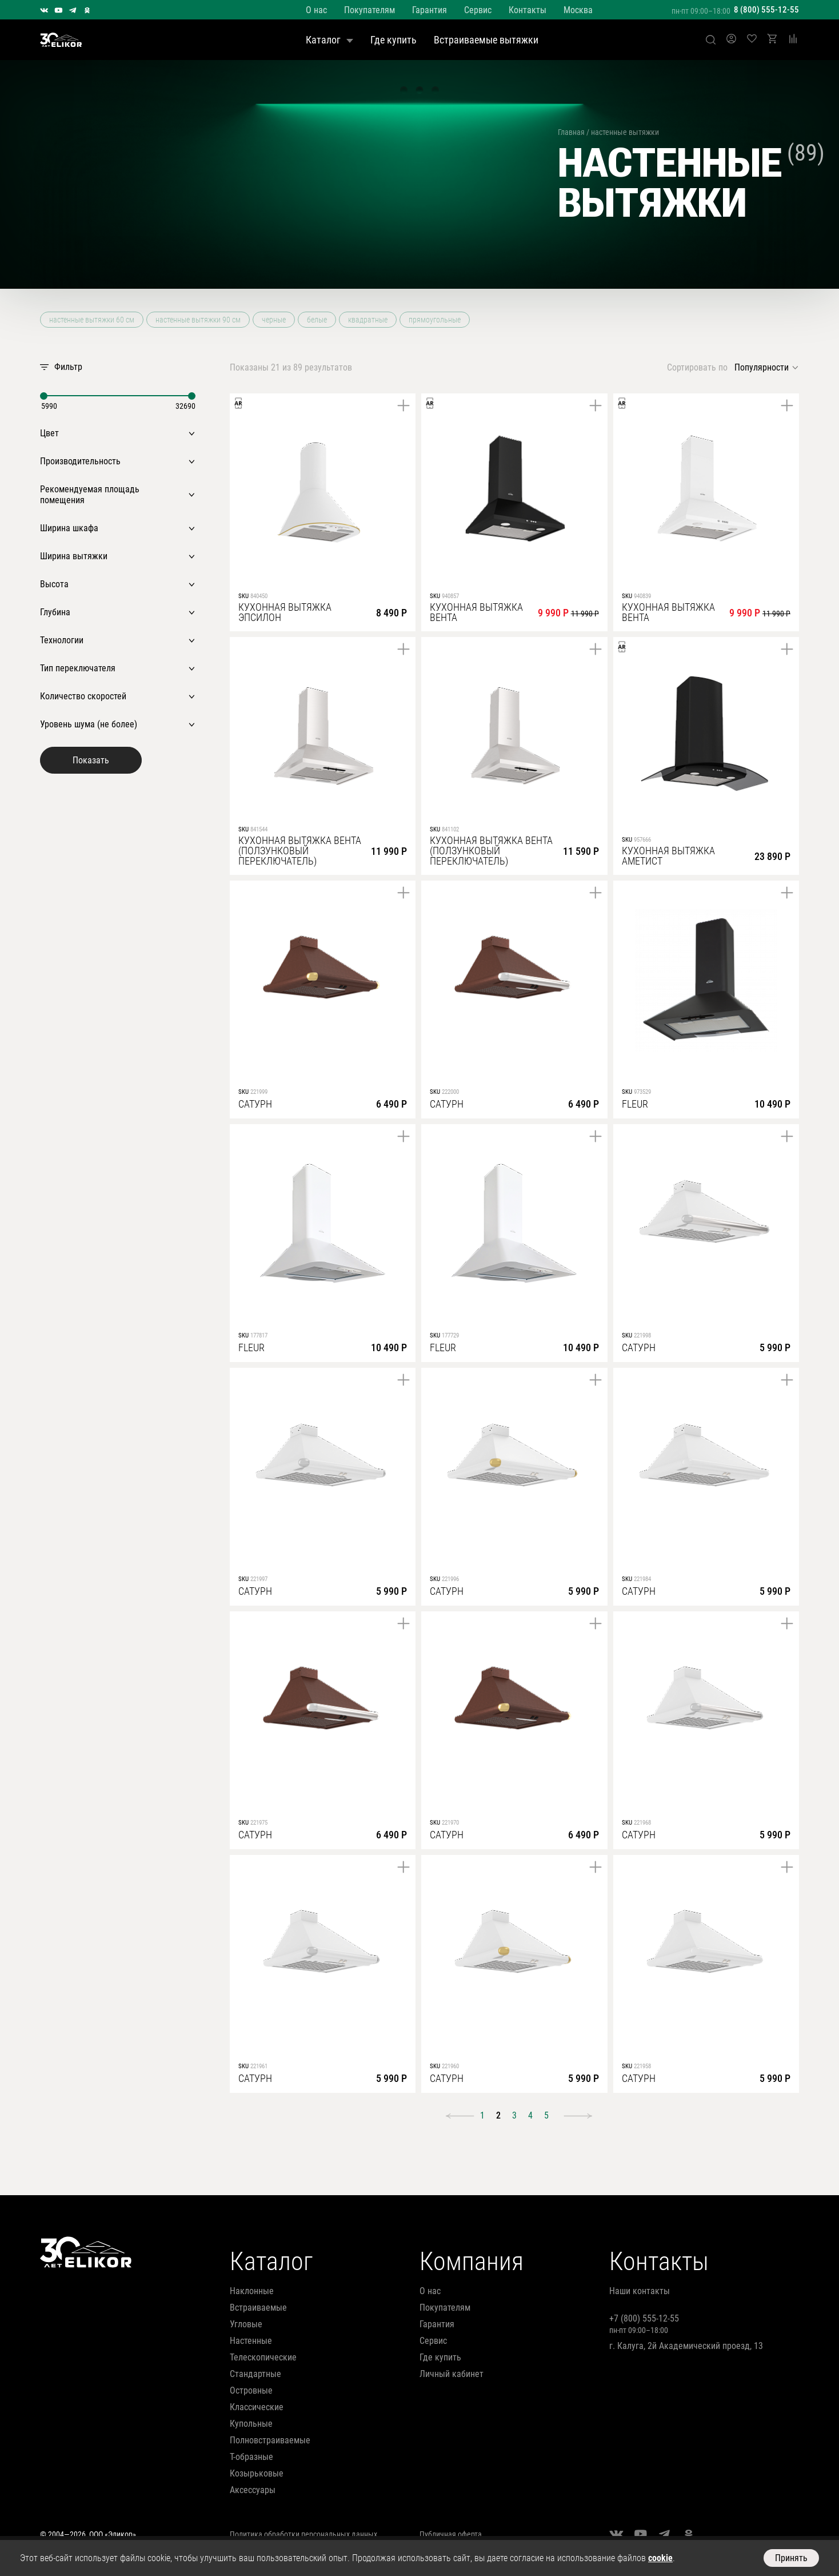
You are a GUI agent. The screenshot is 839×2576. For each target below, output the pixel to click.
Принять (791, 2558)
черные (274, 319)
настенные (251, 2340)
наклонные (252, 2291)
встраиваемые (258, 2307)
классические (256, 2407)
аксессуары (252, 2490)
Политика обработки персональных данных (303, 2534)
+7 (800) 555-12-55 (644, 2318)
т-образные (251, 2456)
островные (251, 2390)
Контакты (527, 10)
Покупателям (369, 10)
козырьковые (256, 2473)
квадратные (367, 319)
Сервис (478, 10)
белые (317, 319)
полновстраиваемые (270, 2440)
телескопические (263, 2357)
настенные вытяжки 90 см (198, 319)
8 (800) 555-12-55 (766, 10)
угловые (246, 2324)
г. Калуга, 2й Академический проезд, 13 (686, 2345)
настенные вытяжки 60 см (91, 319)
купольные (251, 2423)
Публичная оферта (451, 2534)
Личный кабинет (452, 2373)
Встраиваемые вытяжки (486, 40)
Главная (571, 132)
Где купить (393, 40)
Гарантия (429, 10)
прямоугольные (435, 319)
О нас (316, 10)
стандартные (255, 2373)
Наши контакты (639, 2291)
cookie (660, 2558)
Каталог (329, 40)
